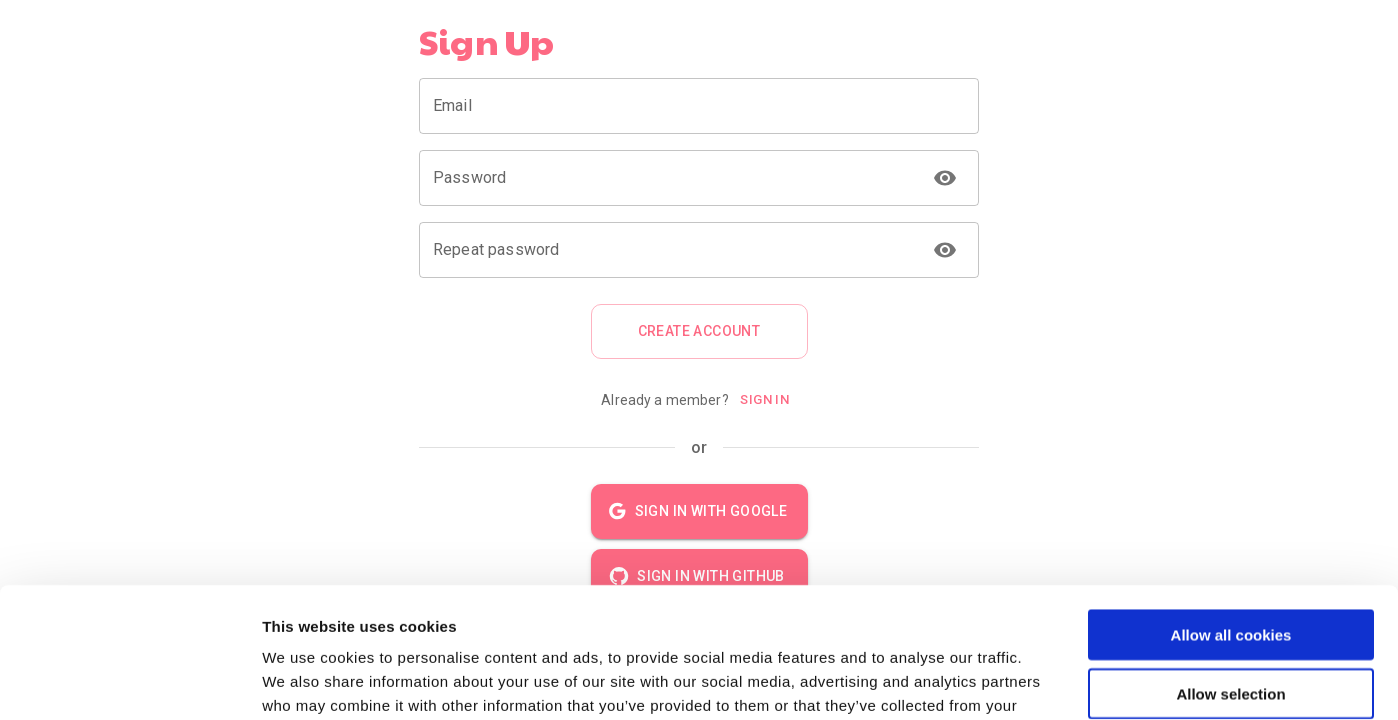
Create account (699, 331)
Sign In (765, 400)
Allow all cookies (1231, 504)
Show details (1049, 680)
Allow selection (1230, 563)
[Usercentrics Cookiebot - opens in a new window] (129, 681)
